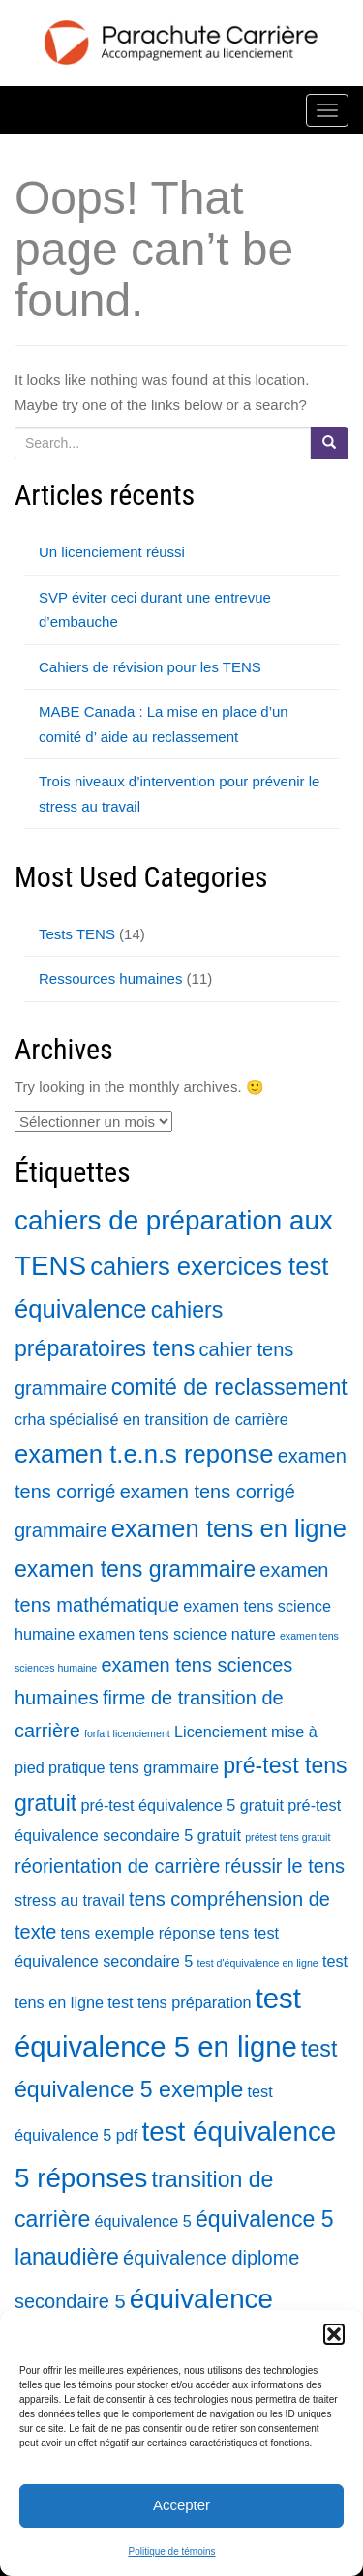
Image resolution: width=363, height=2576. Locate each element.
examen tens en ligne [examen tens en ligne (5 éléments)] (229, 1528)
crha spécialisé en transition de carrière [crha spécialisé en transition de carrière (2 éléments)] (151, 1419)
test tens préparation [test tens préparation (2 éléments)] (179, 2002)
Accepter (181, 2505)
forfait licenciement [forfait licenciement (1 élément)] (127, 1733)
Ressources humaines (110, 978)
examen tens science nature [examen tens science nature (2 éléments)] (177, 1634)
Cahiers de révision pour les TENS (150, 667)
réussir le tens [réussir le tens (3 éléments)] (285, 1866)
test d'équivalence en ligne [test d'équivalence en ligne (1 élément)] (257, 1963)
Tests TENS (77, 934)
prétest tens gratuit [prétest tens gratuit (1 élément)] (287, 1837)
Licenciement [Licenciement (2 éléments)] (220, 1731)
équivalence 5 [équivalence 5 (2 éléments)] (143, 2221)
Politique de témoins (171, 2551)
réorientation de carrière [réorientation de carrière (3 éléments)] (117, 1866)
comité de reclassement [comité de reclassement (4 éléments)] (229, 1387)
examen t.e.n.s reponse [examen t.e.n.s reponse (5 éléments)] (144, 1453)
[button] (334, 2334)
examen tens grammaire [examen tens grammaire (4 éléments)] (135, 1569)
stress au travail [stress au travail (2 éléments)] (70, 1900)
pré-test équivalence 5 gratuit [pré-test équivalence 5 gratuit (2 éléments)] (182, 1805)
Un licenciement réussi (112, 552)
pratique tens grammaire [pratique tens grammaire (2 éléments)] (133, 1767)
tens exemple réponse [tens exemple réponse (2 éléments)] (138, 1932)
